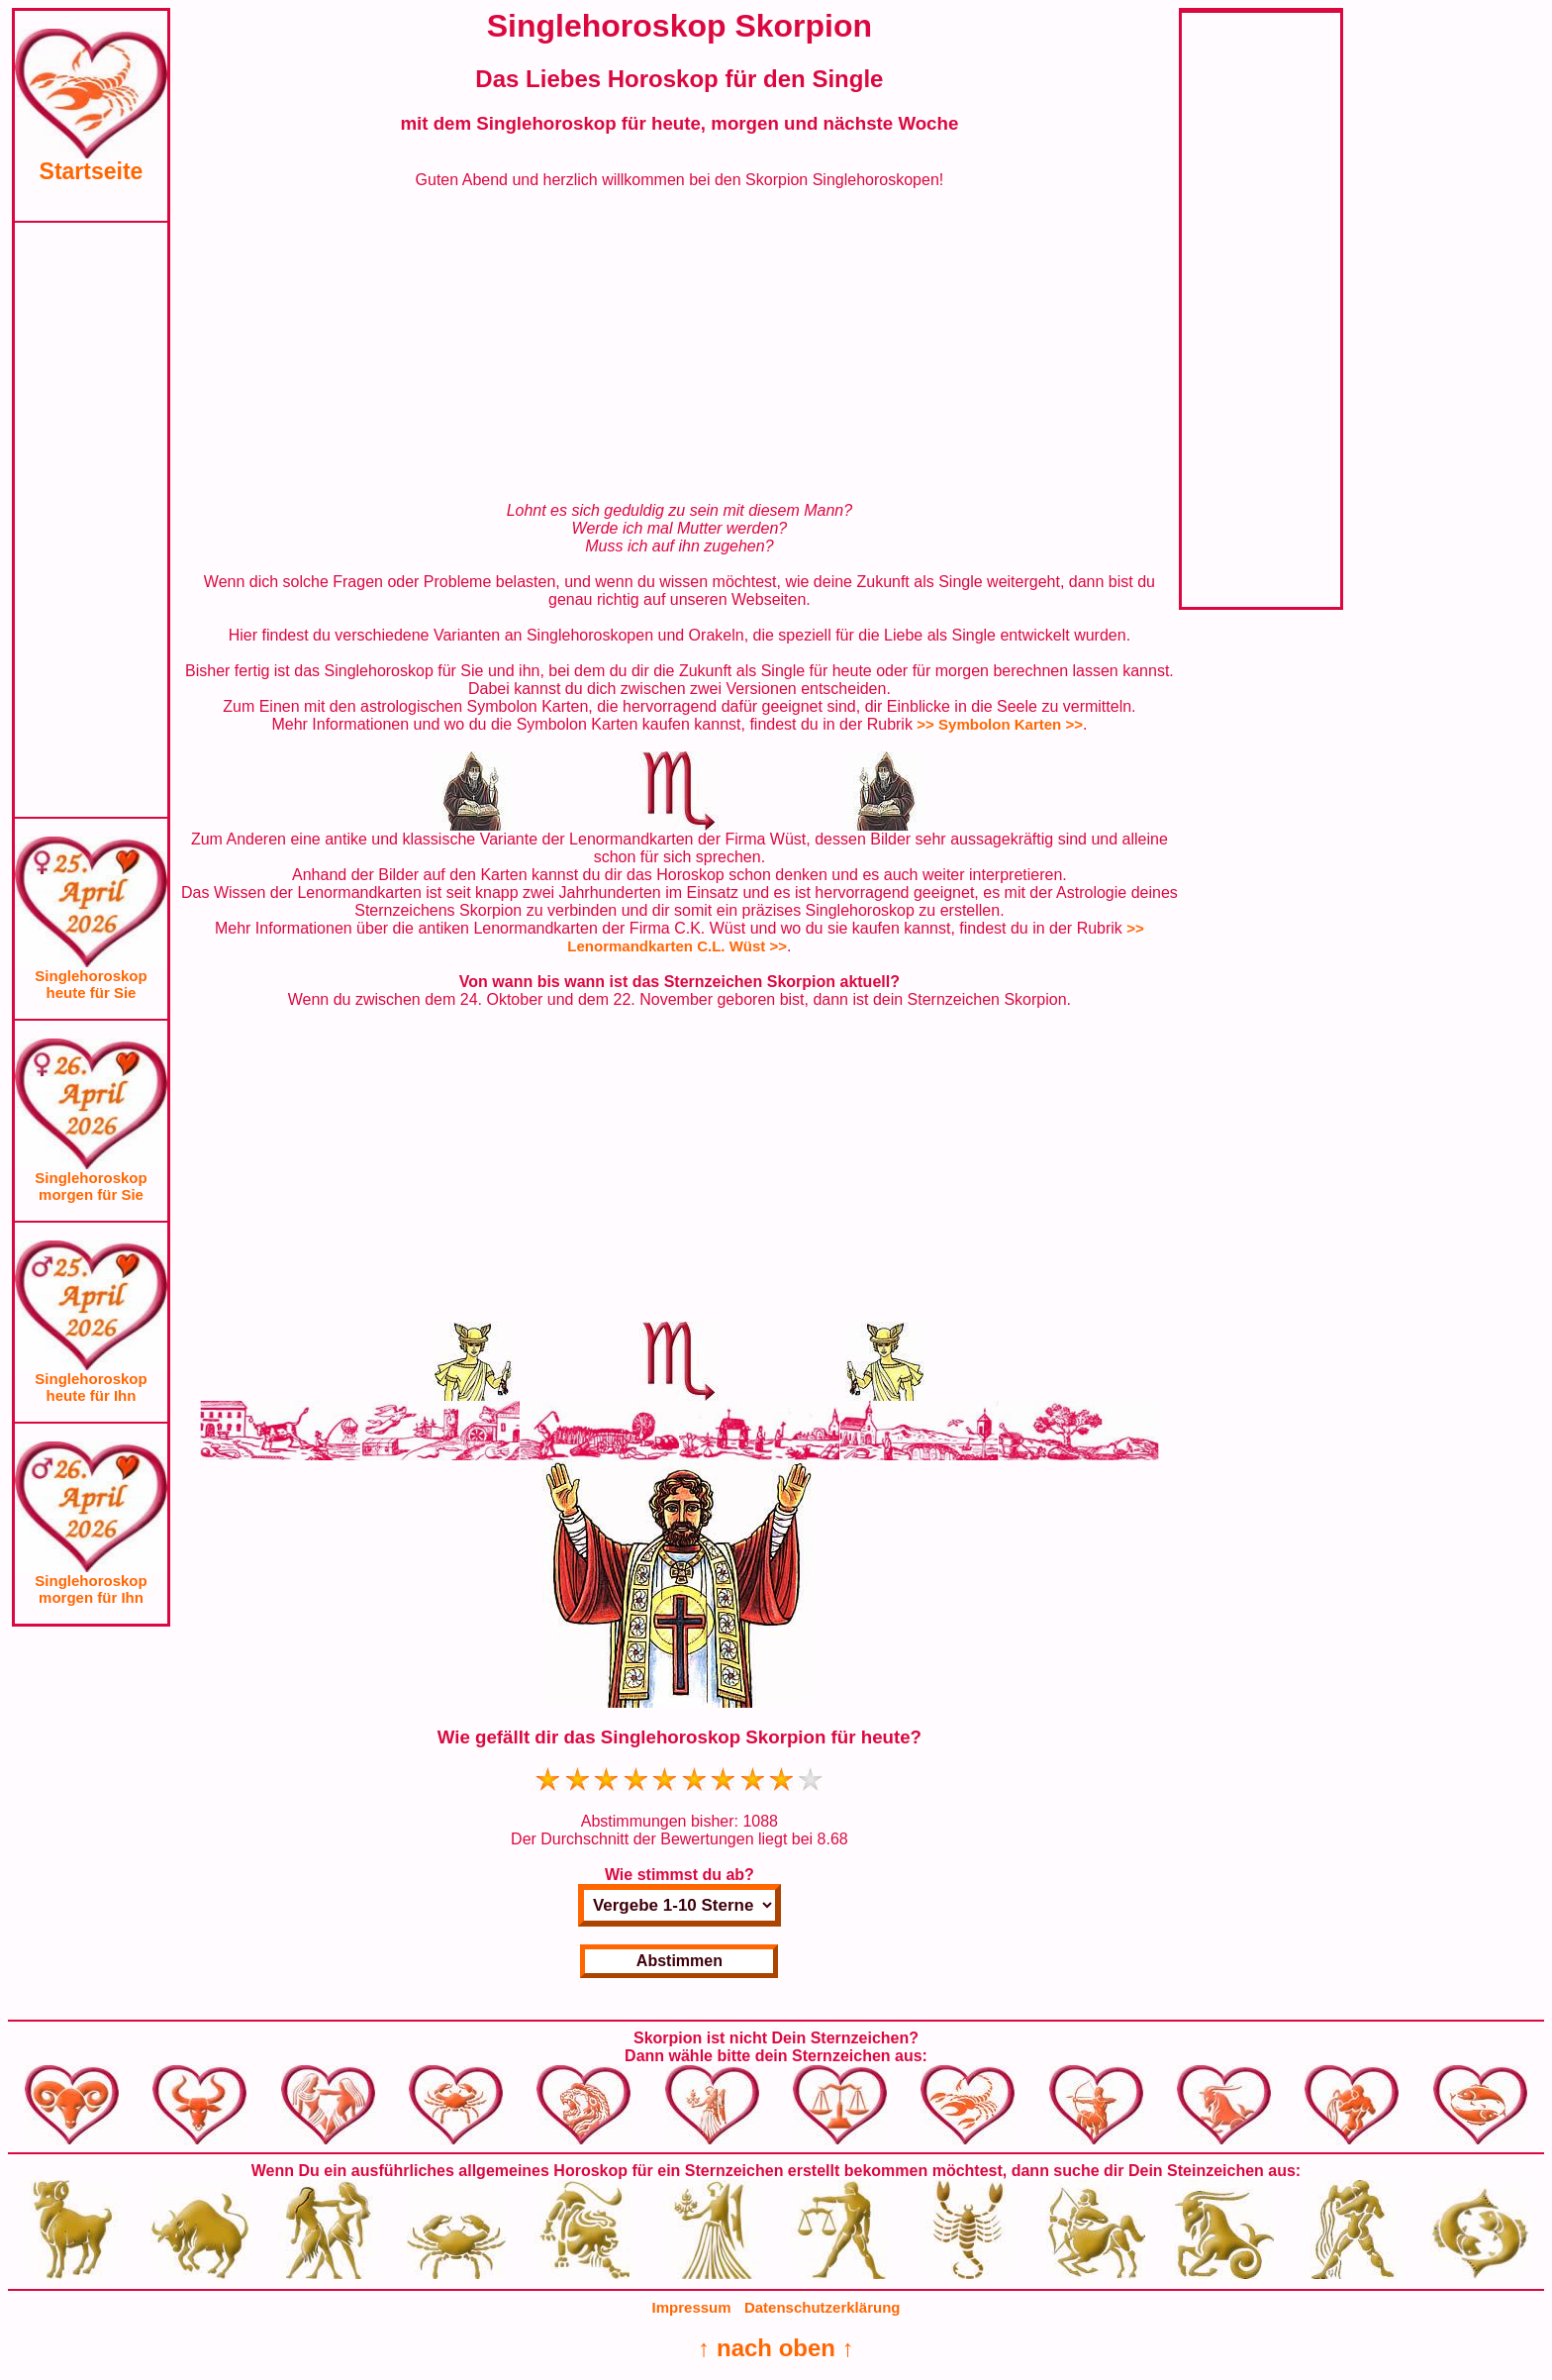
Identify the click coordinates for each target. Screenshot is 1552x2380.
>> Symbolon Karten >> (1000, 724)
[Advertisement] (91, 520)
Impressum (691, 2307)
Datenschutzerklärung (822, 2307)
